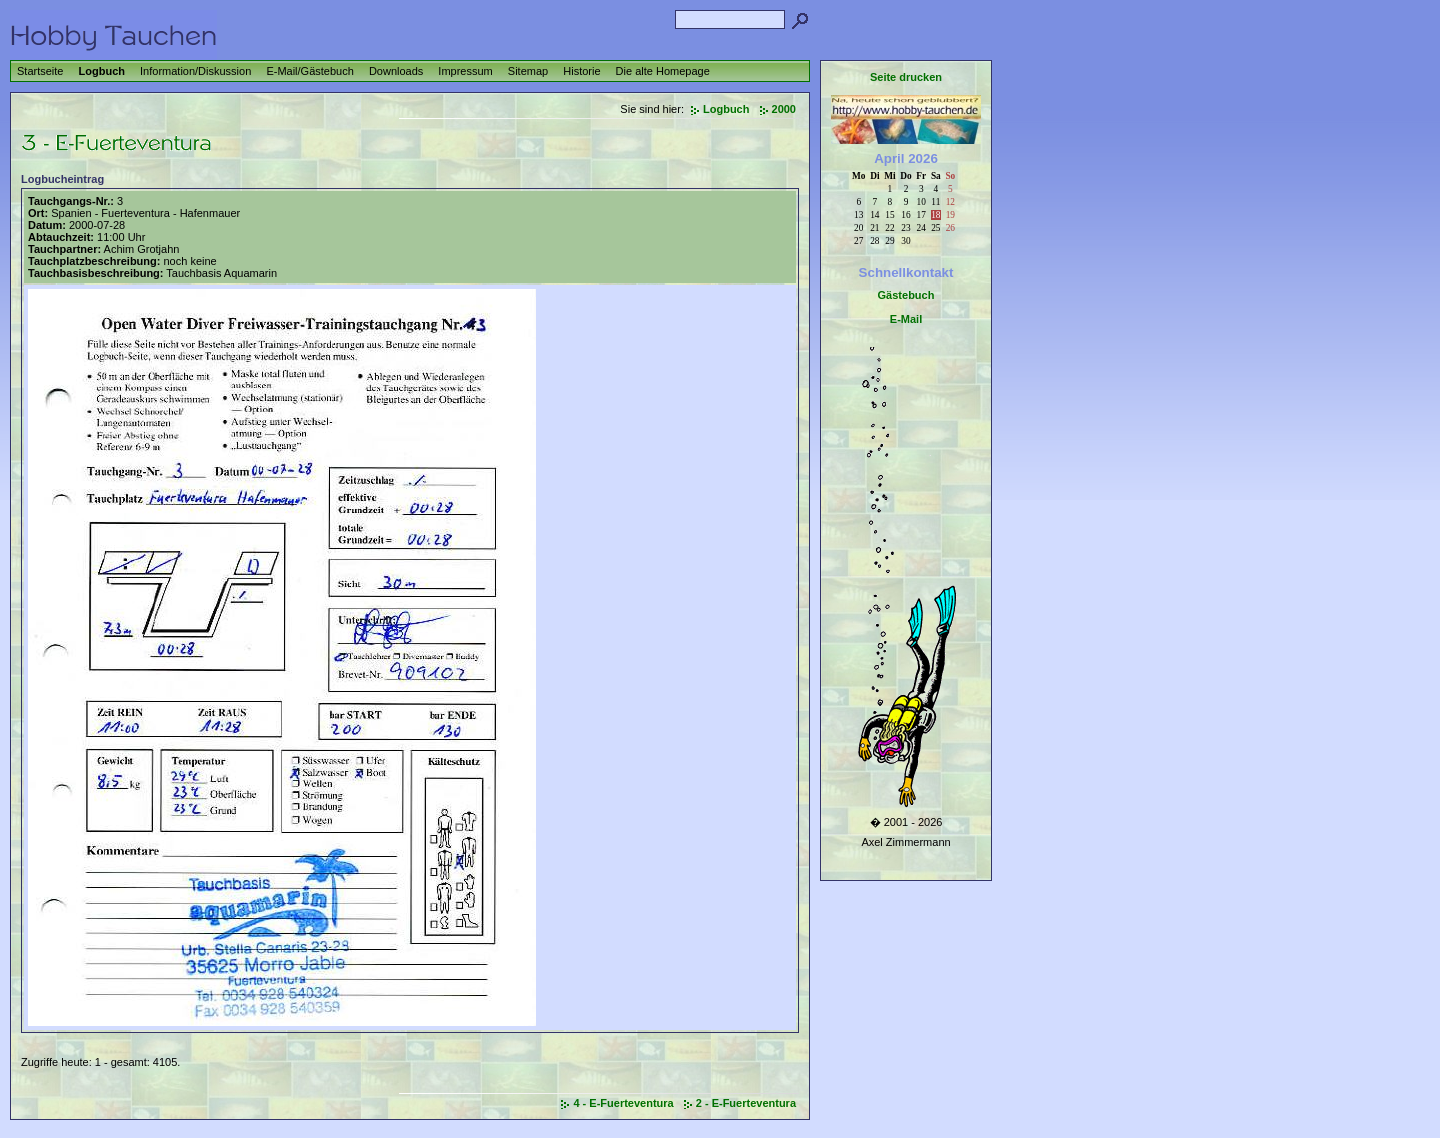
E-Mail (906, 319)
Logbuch (102, 71)
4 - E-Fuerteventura (623, 1103)
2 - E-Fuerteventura (746, 1103)
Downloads (396, 71)
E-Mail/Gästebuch (309, 71)
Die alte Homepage (663, 71)
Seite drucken (906, 77)
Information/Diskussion (195, 71)
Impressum (465, 71)
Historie (581, 71)
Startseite (40, 71)
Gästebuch (906, 295)
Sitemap (528, 71)
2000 (784, 109)
